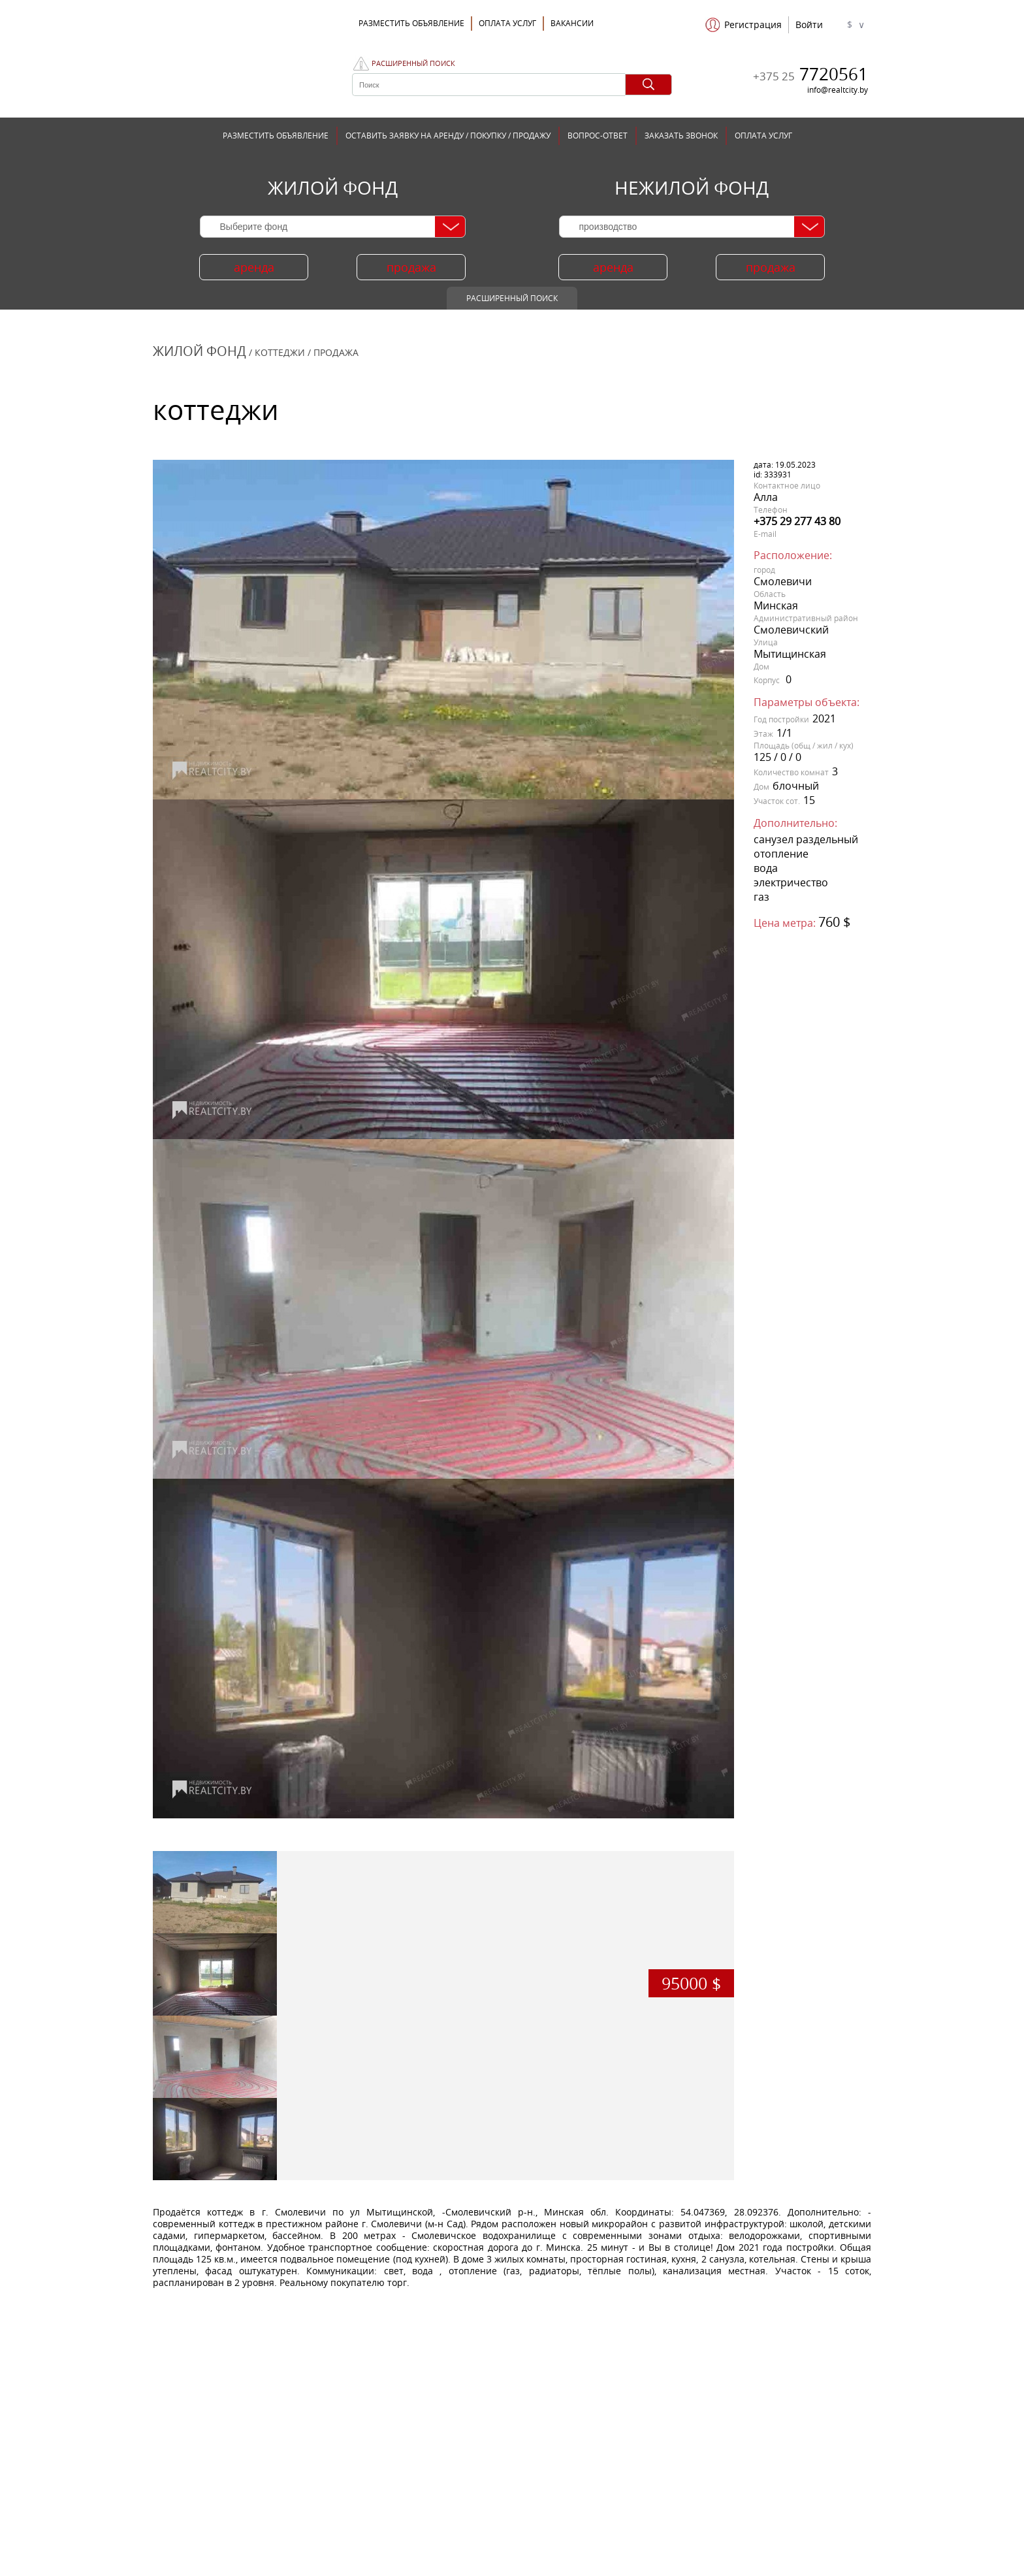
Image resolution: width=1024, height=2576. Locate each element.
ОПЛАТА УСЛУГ (507, 23)
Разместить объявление (411, 23)
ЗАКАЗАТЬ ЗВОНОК (681, 135)
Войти (809, 25)
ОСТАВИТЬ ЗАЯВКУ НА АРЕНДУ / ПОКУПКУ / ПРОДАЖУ (448, 135)
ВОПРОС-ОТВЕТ (598, 135)
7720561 (810, 74)
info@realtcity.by (837, 90)
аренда (254, 267)
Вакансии (572, 23)
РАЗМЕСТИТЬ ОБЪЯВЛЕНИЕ (275, 135)
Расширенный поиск (413, 63)
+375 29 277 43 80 (797, 521)
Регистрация (753, 25)
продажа (411, 267)
